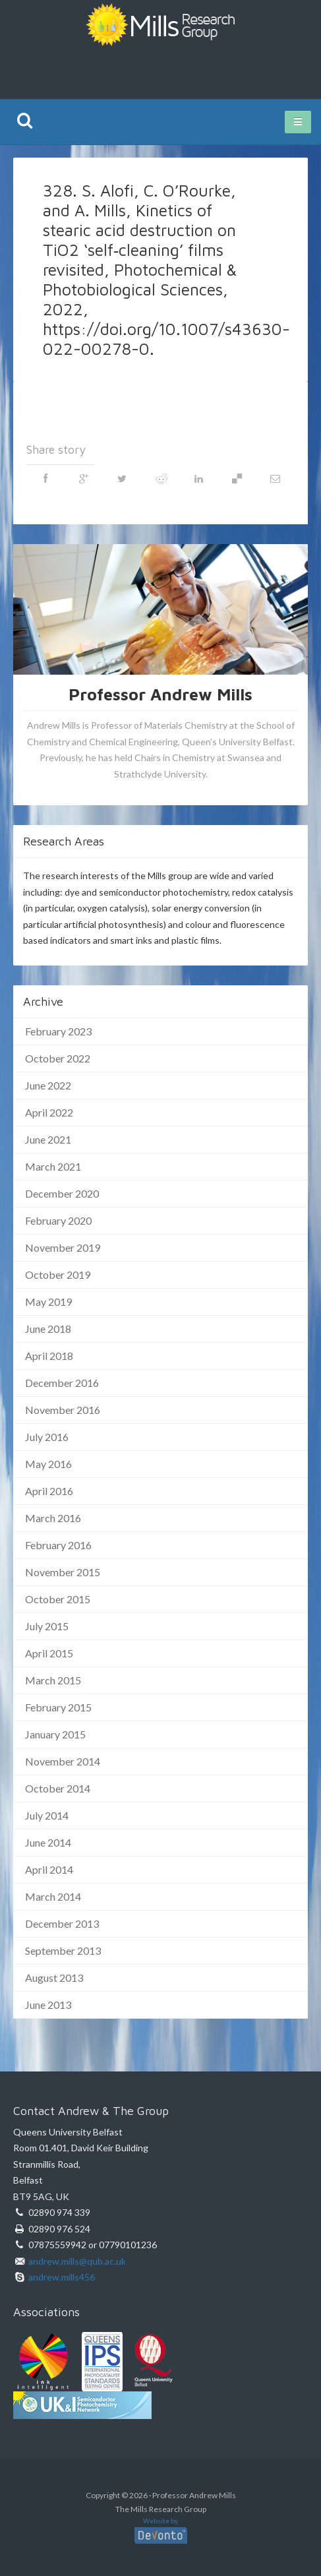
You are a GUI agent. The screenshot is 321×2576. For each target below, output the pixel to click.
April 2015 (49, 1653)
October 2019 (57, 1274)
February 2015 (58, 1707)
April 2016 (49, 1491)
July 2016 (47, 1436)
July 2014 (47, 1815)
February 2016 (58, 1545)
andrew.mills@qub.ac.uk (77, 2261)
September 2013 (63, 1950)
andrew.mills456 (61, 2277)
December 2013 (62, 1923)
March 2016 (53, 1518)
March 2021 (53, 1166)
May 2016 (48, 1463)
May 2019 (48, 1301)
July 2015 (47, 1626)
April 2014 (49, 1869)
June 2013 (48, 2004)
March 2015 (53, 1680)
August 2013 (54, 1977)
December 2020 (62, 1193)
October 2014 (57, 1788)
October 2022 (57, 1058)
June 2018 (48, 1328)
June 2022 (48, 1085)
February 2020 (58, 1220)
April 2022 (49, 1112)
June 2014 (48, 1842)
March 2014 (53, 1896)
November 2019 (62, 1247)
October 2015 (57, 1599)
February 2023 (58, 1031)
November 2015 (62, 1572)
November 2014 (62, 1761)
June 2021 (48, 1139)
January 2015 (55, 1734)
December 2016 (62, 1382)
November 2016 (62, 1409)
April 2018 (49, 1355)
